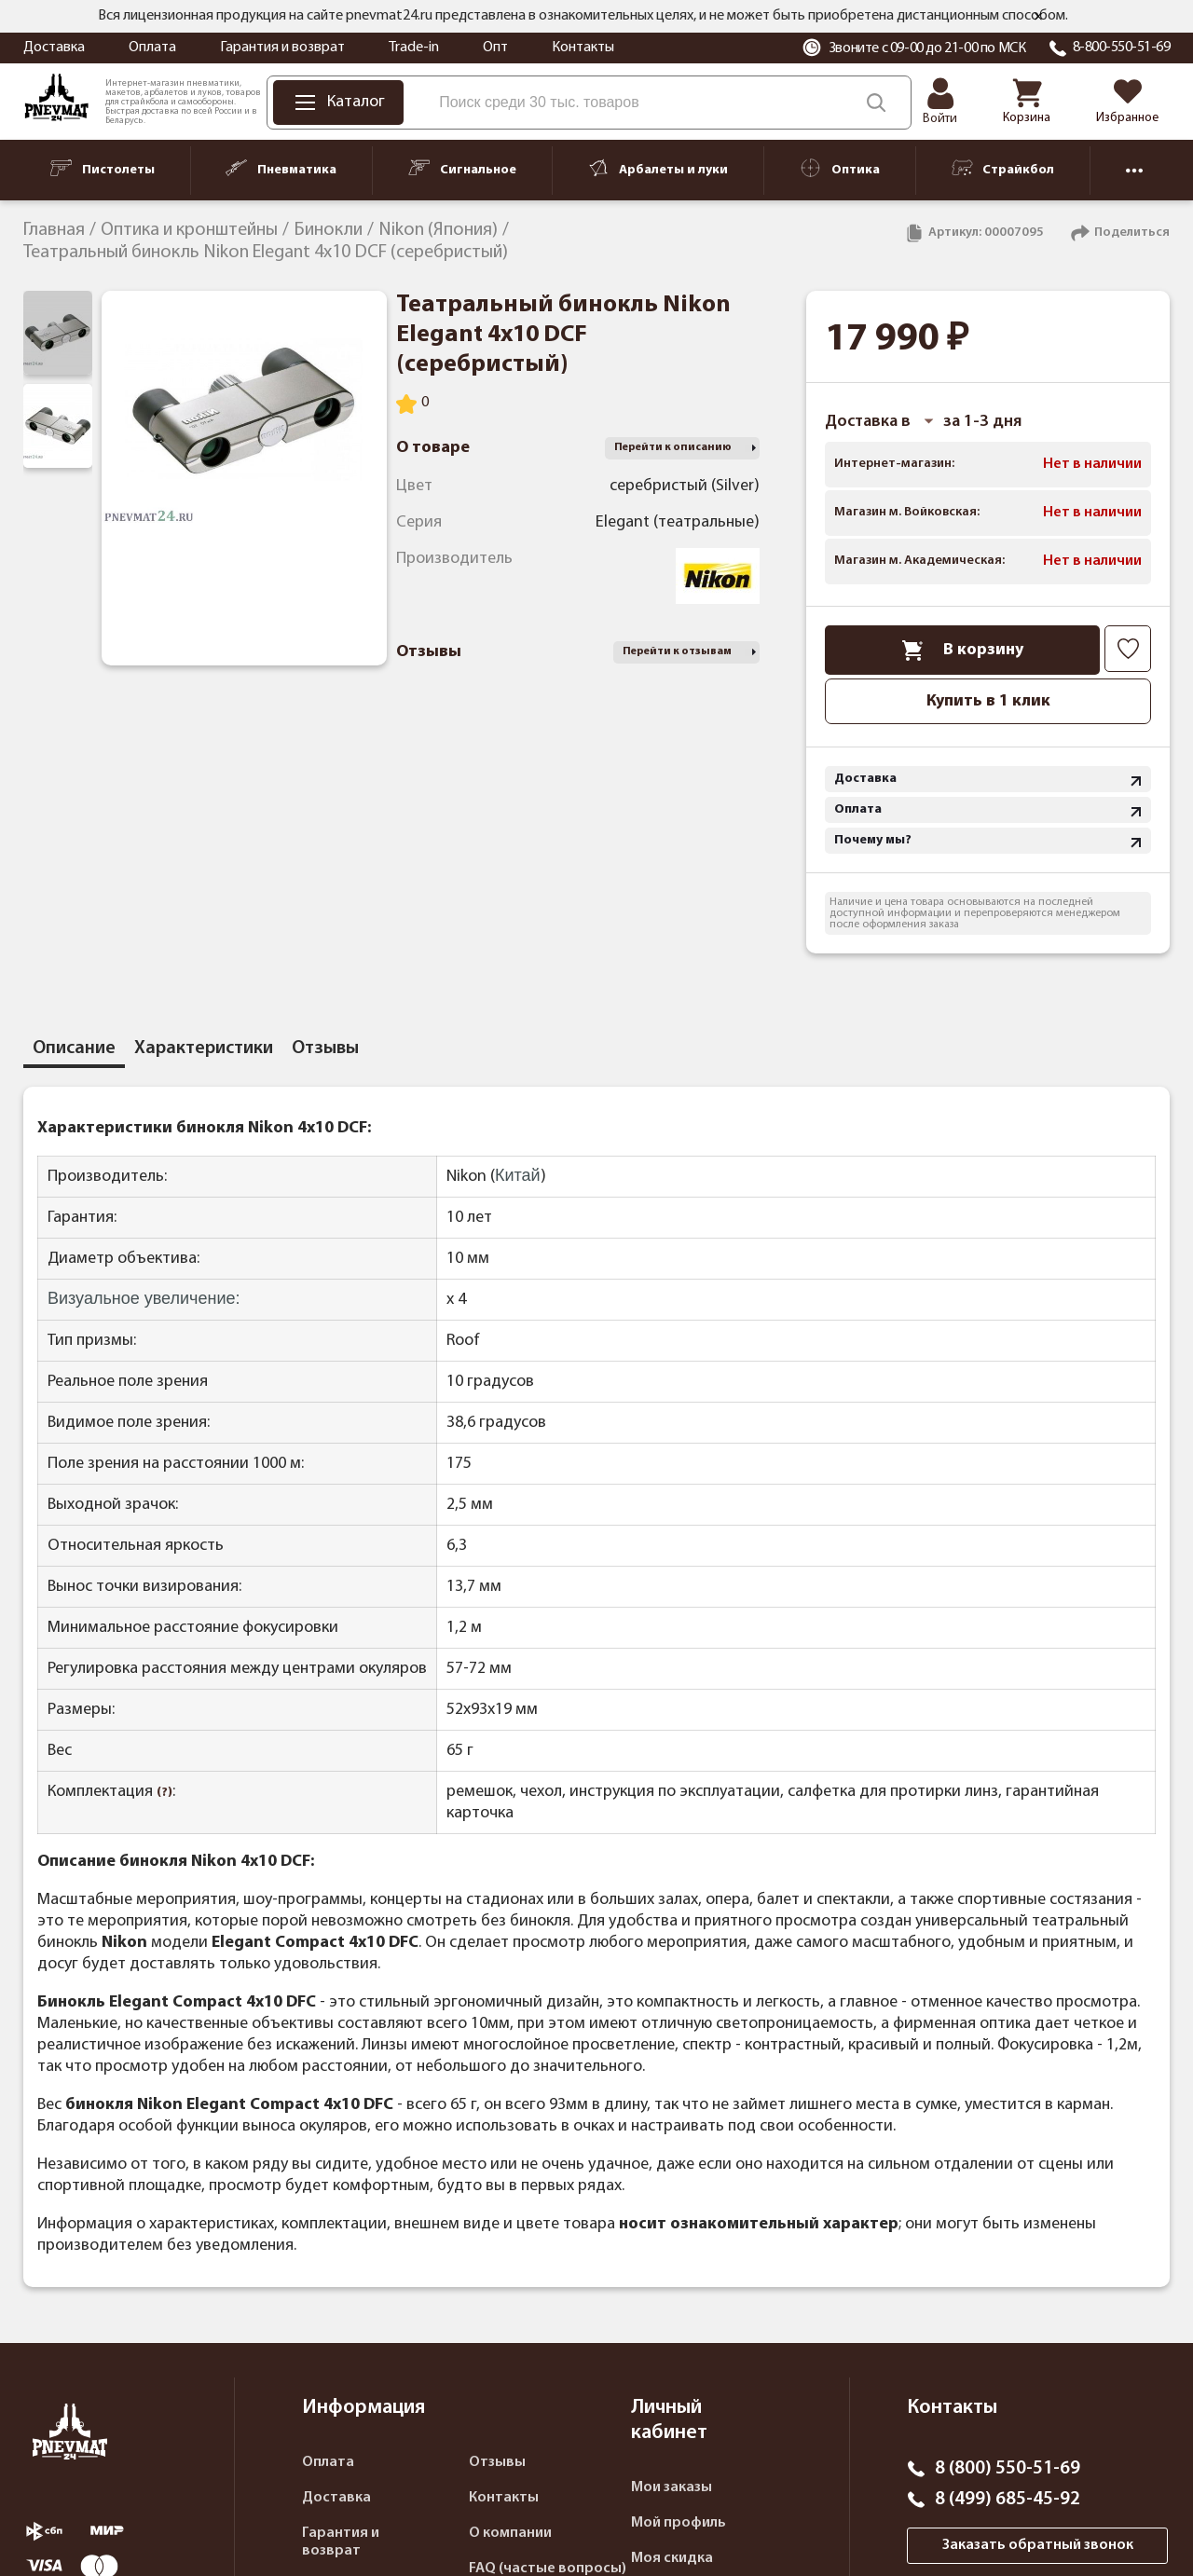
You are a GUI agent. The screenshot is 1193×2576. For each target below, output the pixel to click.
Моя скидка (672, 2558)
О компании (510, 2533)
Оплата (152, 47)
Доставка (54, 47)
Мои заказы (671, 2487)
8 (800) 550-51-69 (1007, 2469)
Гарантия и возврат (282, 47)
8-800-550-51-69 (1122, 47)
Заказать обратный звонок (1037, 2545)
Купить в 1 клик (988, 701)
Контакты (583, 47)
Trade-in (414, 47)
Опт (495, 47)
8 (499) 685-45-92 (1007, 2499)
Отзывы (497, 2462)
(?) (164, 1793)
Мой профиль (678, 2522)
